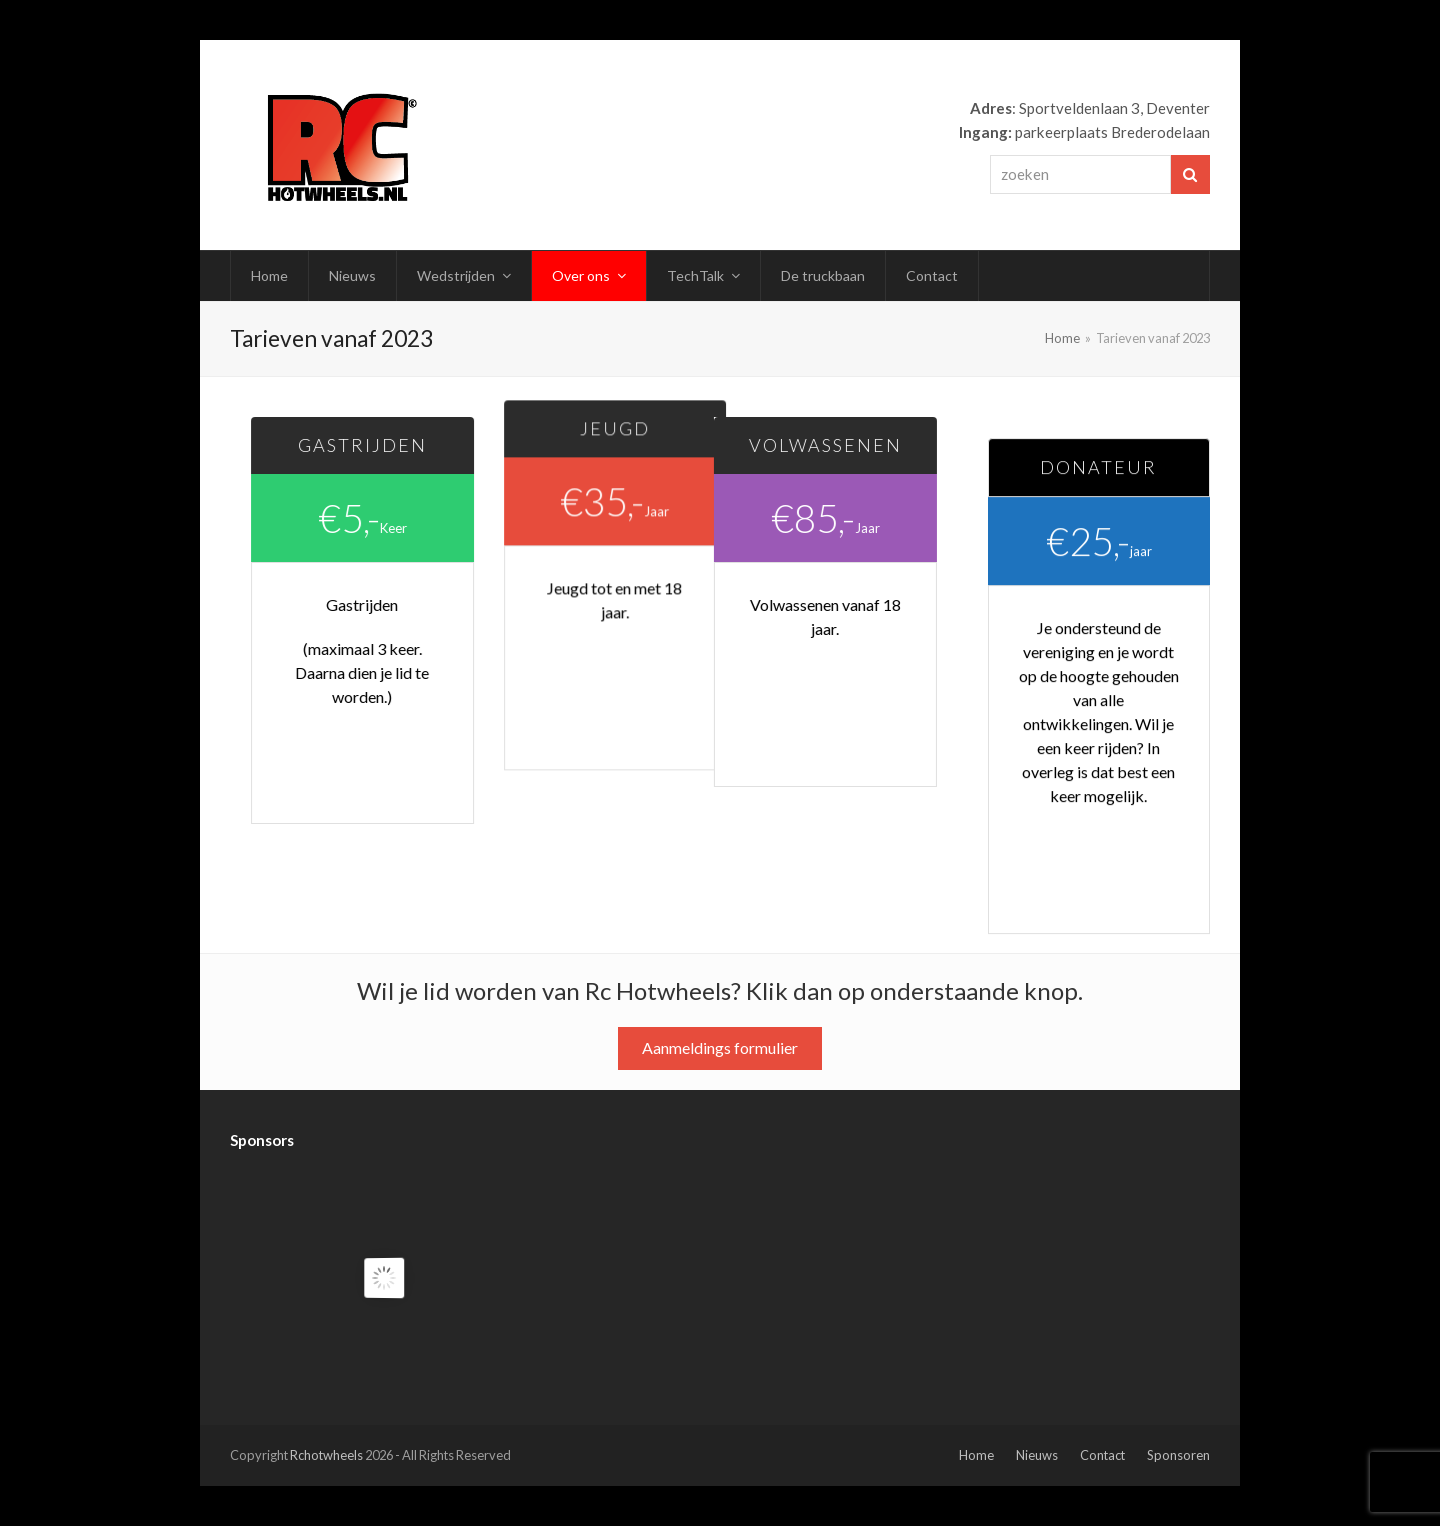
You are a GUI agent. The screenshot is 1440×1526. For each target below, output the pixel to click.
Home (976, 1455)
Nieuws (1037, 1455)
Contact (1102, 1455)
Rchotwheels (326, 1455)
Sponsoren (1178, 1455)
